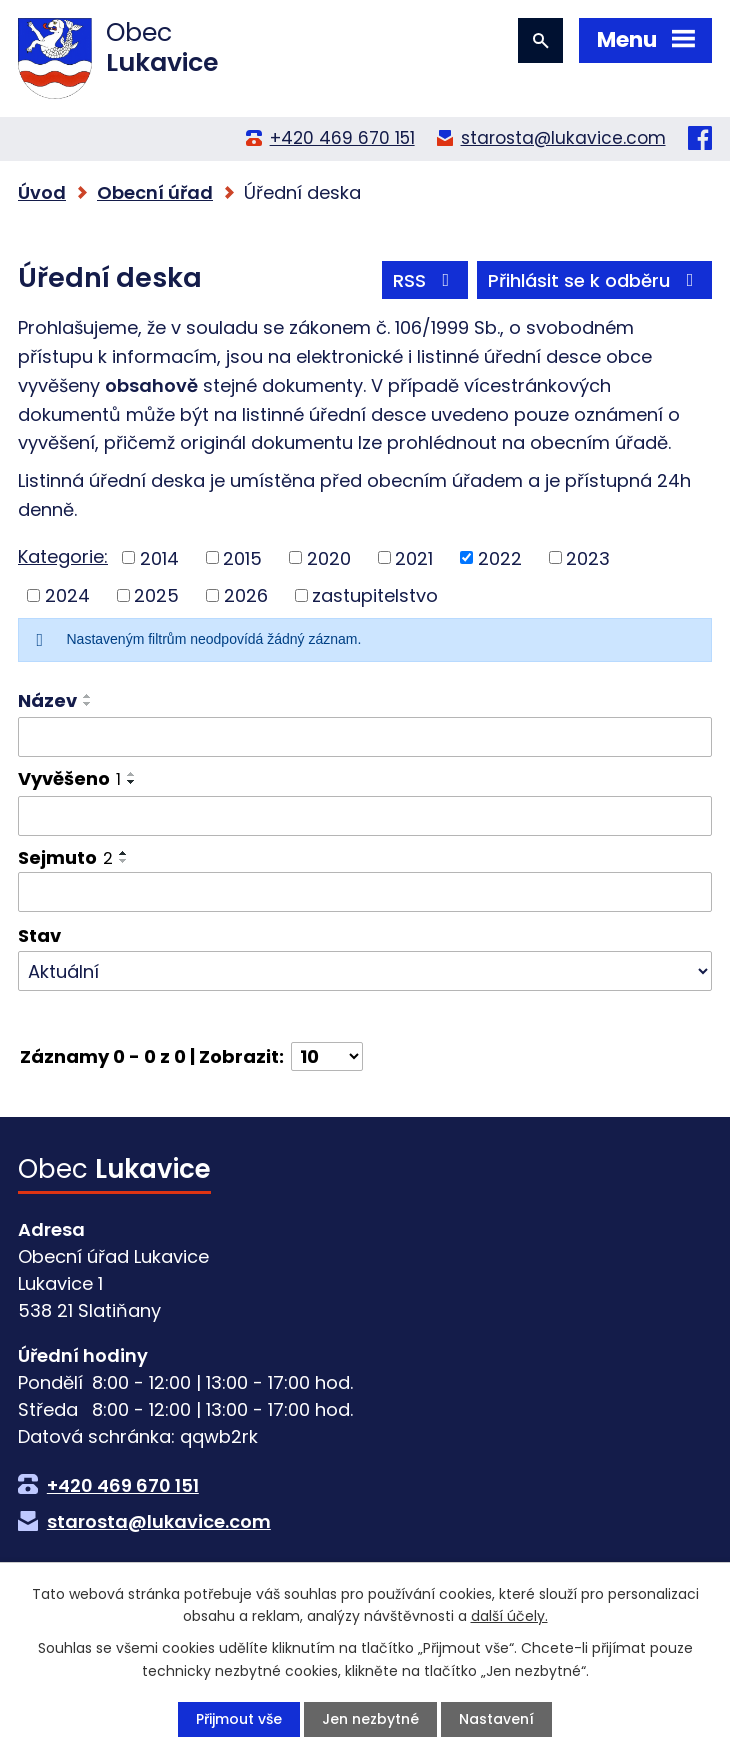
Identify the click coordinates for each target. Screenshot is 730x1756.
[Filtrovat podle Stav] (365, 971)
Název (47, 700)
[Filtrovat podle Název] (365, 737)
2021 (414, 557)
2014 (159, 557)
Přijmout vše (239, 1719)
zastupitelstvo (375, 595)
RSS (425, 280)
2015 (242, 557)
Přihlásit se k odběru (595, 280)
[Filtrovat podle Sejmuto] (365, 892)
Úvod (42, 192)
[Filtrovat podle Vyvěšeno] (365, 816)
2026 (246, 595)
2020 (329, 557)
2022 (500, 557)
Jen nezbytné (370, 1719)
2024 (67, 595)
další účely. (509, 1616)
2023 (588, 557)
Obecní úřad (155, 192)
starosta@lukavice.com (563, 138)
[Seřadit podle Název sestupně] (88, 704)
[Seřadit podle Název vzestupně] (88, 696)
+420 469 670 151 (342, 138)
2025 (156, 595)
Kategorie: (63, 556)
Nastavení (496, 1719)
